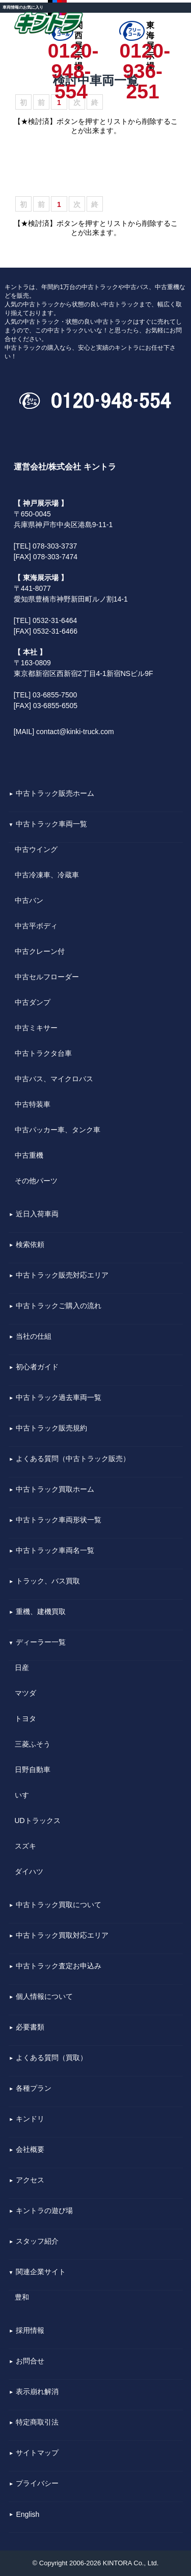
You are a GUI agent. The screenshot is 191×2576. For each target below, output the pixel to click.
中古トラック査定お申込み (58, 1966)
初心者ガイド (37, 1367)
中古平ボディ (36, 926)
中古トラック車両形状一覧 (58, 1520)
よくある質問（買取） (51, 2058)
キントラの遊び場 (44, 2211)
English (27, 2515)
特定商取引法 (37, 2422)
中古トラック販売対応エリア (62, 1275)
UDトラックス (38, 1820)
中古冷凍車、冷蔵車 (47, 875)
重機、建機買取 (41, 1612)
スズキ (25, 1846)
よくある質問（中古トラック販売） (73, 1459)
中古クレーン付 (40, 951)
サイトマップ (37, 2453)
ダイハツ (29, 1871)
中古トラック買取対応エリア (62, 1936)
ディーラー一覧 (41, 1642)
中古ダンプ (32, 1002)
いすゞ (25, 1795)
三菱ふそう (32, 1744)
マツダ (25, 1693)
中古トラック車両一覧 (51, 824)
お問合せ (30, 2361)
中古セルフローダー (47, 977)
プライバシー (37, 2484)
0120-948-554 (71, 51)
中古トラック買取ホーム (55, 1490)
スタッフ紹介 (37, 2241)
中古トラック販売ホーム (55, 794)
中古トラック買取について (58, 1905)
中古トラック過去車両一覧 (58, 1398)
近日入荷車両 (37, 1214)
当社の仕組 (33, 1337)
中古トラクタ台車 (43, 1053)
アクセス (30, 2180)
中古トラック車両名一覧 (55, 1551)
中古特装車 (32, 1104)
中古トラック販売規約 (51, 1428)
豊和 (22, 2297)
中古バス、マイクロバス (54, 1079)
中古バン (29, 900)
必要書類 (30, 2027)
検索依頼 (30, 1245)
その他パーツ (36, 1181)
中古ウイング (36, 849)
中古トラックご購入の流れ (58, 1306)
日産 (22, 1667)
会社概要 (30, 2150)
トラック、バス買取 (48, 1581)
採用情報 (30, 2331)
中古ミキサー (36, 1028)
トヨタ (25, 1718)
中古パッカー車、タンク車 (57, 1130)
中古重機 (29, 1155)
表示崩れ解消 (37, 2392)
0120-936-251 (142, 51)
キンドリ (30, 2119)
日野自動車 (32, 1769)
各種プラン (33, 2089)
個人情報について (44, 1997)
